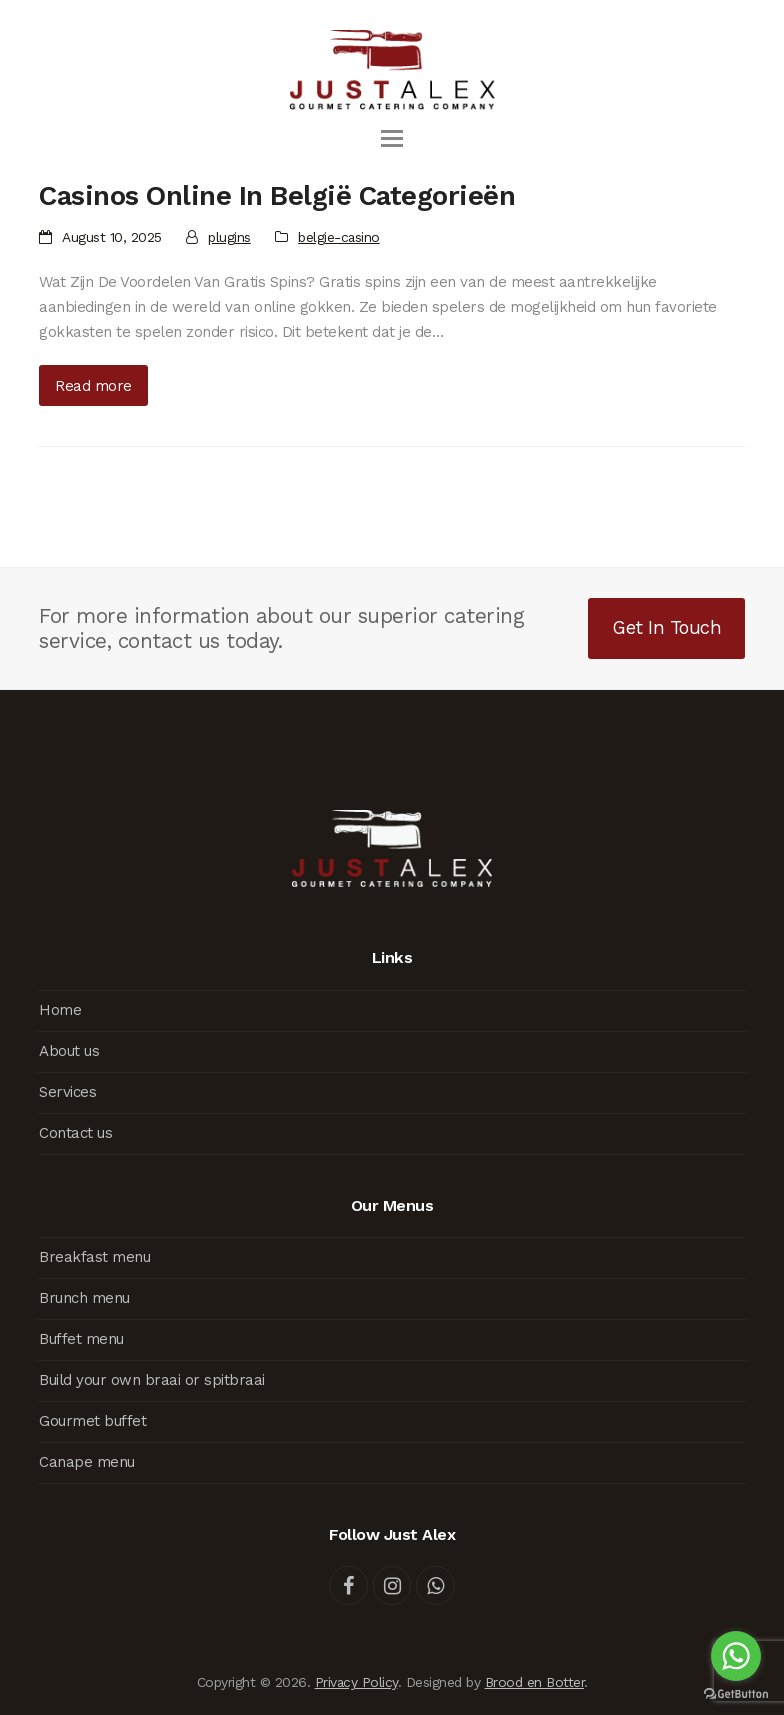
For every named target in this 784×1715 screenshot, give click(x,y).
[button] (392, 138)
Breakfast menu (94, 1257)
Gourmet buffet (92, 1421)
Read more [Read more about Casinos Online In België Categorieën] (93, 386)
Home (60, 1010)
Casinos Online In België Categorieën (277, 195)
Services (67, 1092)
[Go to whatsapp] (736, 1656)
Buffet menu (81, 1339)
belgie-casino (339, 237)
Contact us (75, 1133)
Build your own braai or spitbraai (152, 1380)
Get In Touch (666, 627)
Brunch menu (84, 1298)
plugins (229, 237)
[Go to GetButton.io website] (736, 1694)
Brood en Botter (535, 1682)
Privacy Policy (356, 1682)
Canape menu (87, 1462)
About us (69, 1051)
